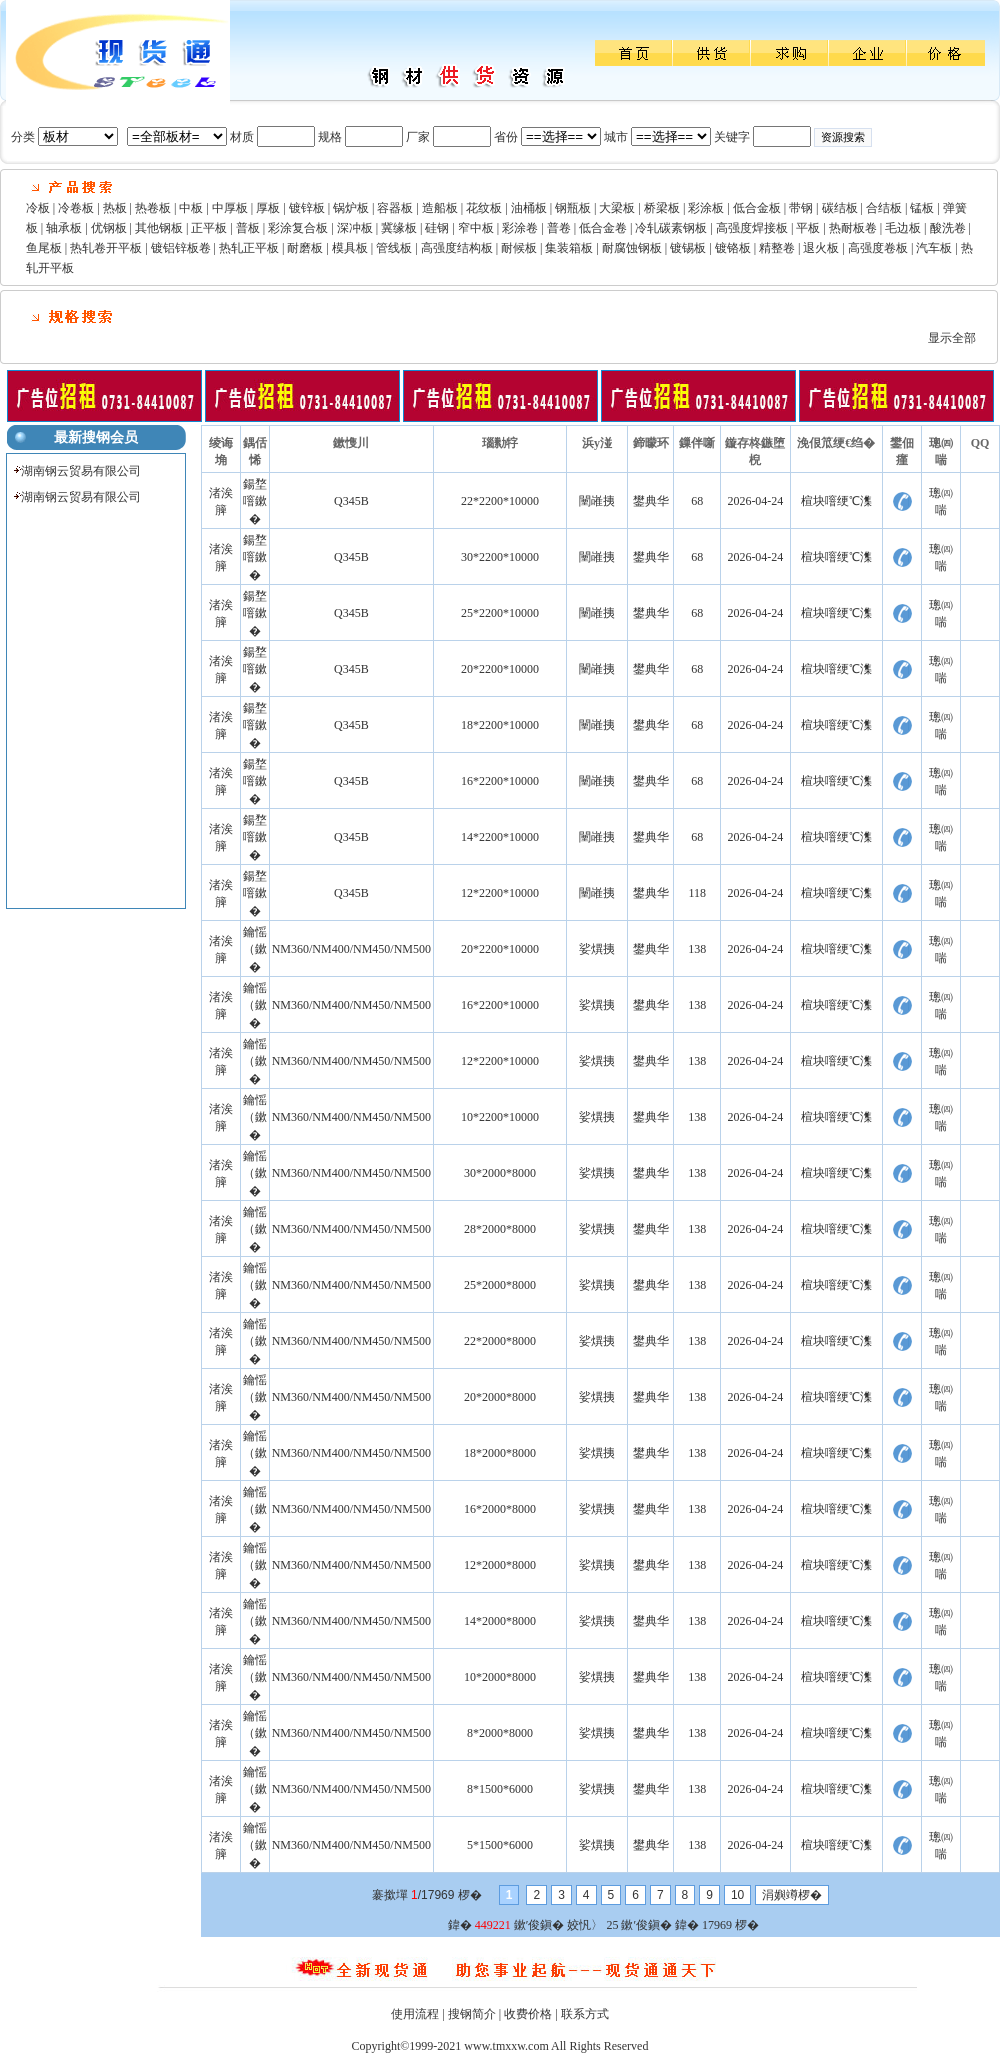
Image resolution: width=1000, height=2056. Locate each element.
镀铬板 (733, 248)
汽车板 (934, 248)
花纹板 (484, 208)
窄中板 (476, 228)
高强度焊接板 (752, 228)
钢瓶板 (573, 208)
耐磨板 (305, 248)
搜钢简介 (472, 2014)
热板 (115, 208)
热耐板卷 (853, 228)
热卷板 (153, 208)
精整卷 (777, 248)
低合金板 (757, 208)
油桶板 (529, 208)
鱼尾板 (44, 248)
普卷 (559, 228)
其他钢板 (159, 228)
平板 (808, 228)
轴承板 (64, 228)
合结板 (884, 208)
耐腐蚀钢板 (632, 248)
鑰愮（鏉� (255, 949)
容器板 (395, 208)
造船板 (440, 208)
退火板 (821, 248)
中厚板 (230, 208)
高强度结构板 (457, 248)
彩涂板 (706, 208)
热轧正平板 (249, 248)
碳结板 (840, 208)
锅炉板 (351, 208)
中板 (191, 208)
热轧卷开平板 (106, 248)
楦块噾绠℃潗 (836, 501)
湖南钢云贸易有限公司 (81, 471)
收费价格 (528, 2014)
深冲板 (355, 228)
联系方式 (585, 2014)
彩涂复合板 (298, 228)
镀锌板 (307, 208)
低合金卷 (603, 228)
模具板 (350, 248)
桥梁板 (662, 208)
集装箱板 (569, 248)
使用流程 (415, 2014)
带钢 (801, 208)
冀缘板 (399, 228)
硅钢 (437, 228)
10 (737, 1895)
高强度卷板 (878, 248)
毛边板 (903, 228)
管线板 (394, 248)
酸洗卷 (948, 228)
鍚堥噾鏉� (255, 501)
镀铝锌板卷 (181, 248)
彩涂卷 (520, 228)
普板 (248, 228)
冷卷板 (76, 208)
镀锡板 (688, 248)
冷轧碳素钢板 (671, 228)
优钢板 (109, 228)
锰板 (922, 208)
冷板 (38, 208)
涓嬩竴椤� (792, 1895)
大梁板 (617, 208)
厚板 (268, 208)
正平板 (209, 228)
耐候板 (519, 248)
